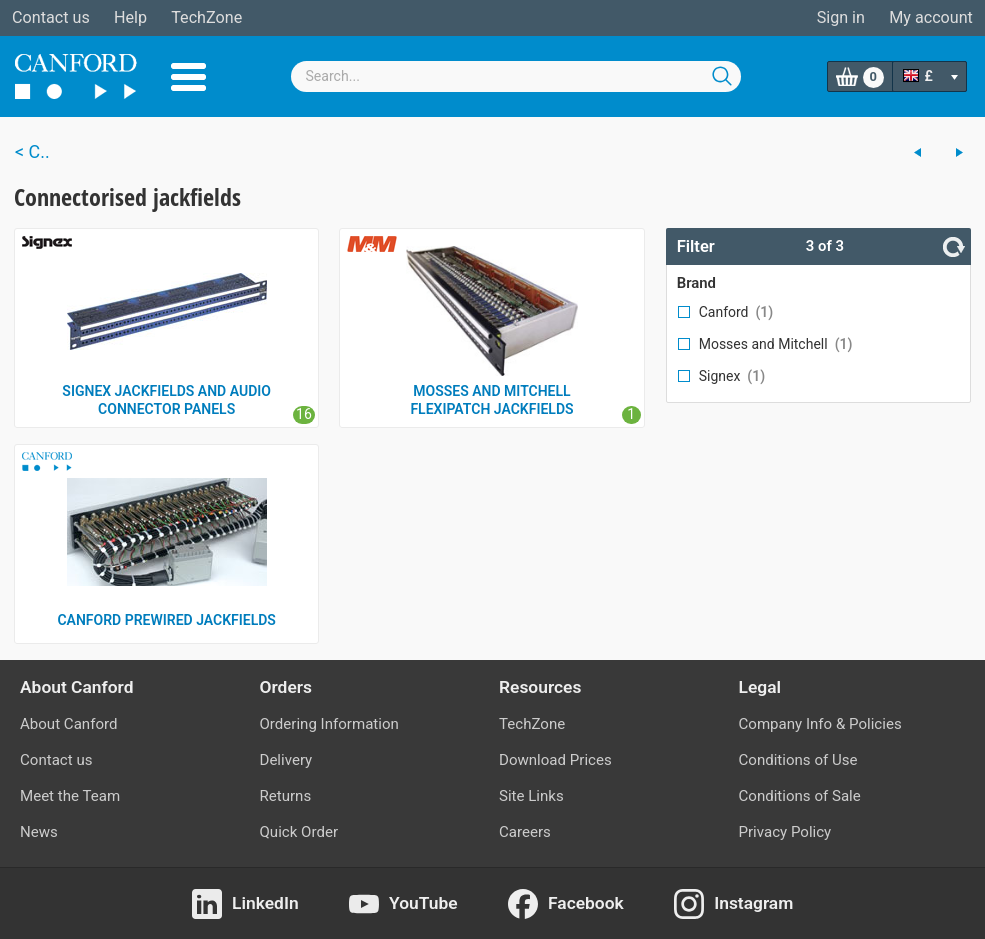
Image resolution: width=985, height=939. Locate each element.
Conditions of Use (798, 760)
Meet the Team (70, 796)
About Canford (68, 724)
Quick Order (299, 832)
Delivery (286, 760)
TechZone (206, 17)
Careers (525, 832)
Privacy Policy (785, 832)
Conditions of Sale (800, 796)
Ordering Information (329, 724)
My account (931, 17)
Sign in (841, 17)
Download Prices (555, 760)
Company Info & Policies (820, 724)
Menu (188, 77)
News (39, 832)
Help (130, 17)
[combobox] (516, 76)
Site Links (531, 796)
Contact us (51, 17)
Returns (286, 796)
